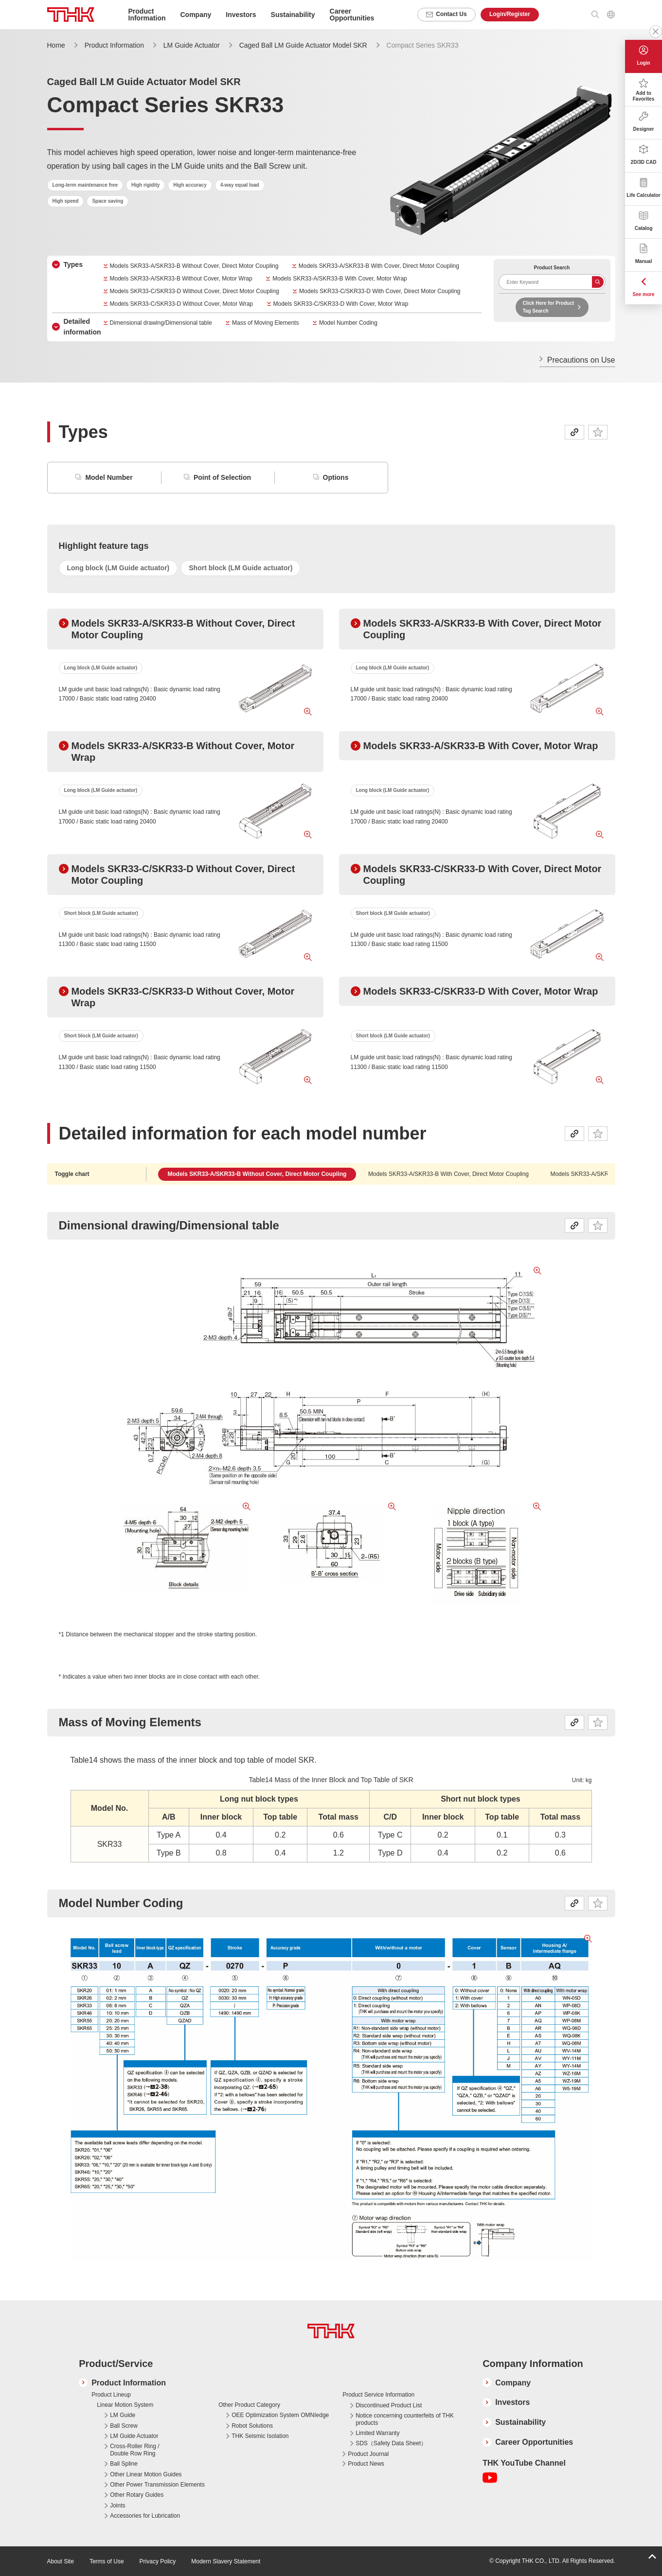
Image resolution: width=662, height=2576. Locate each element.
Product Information (114, 45)
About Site (60, 2561)
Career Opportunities (352, 14)
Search (598, 282)
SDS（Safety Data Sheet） (391, 2443)
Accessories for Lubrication (145, 2515)
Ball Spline (124, 2463)
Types (73, 264)
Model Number (108, 477)
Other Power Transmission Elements (157, 2484)
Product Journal (368, 2454)
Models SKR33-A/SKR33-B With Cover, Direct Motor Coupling (379, 266)
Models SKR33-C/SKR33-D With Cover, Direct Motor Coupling (379, 291)
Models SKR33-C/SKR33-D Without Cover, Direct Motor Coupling (194, 291)
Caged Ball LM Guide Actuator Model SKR (303, 45)
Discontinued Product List (389, 2405)
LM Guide (122, 2415)
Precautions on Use (581, 360)
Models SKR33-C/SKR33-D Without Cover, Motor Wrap (181, 303)
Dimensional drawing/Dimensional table (161, 322)
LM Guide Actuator (191, 45)
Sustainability (520, 2422)
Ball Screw (124, 2425)
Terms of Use (106, 2561)
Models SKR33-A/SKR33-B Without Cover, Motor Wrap (181, 278)
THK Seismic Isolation (260, 2436)
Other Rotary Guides (136, 2494)
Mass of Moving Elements (265, 322)
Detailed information (82, 326)
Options (336, 477)
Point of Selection (222, 477)
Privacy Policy (158, 2561)
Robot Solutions (252, 2425)
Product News (366, 2463)
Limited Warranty (377, 2433)
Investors (512, 2402)
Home (56, 45)
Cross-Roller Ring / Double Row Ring (134, 2449)
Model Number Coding (348, 322)
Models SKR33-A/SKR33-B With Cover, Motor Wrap (339, 278)
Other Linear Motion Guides (145, 2474)
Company (513, 2383)
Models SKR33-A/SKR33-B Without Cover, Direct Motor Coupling (194, 266)
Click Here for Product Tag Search (548, 307)
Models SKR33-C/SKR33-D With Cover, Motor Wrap (341, 303)
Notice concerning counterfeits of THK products (405, 2419)
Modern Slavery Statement (225, 2561)
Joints (117, 2505)
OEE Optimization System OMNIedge (280, 2415)
